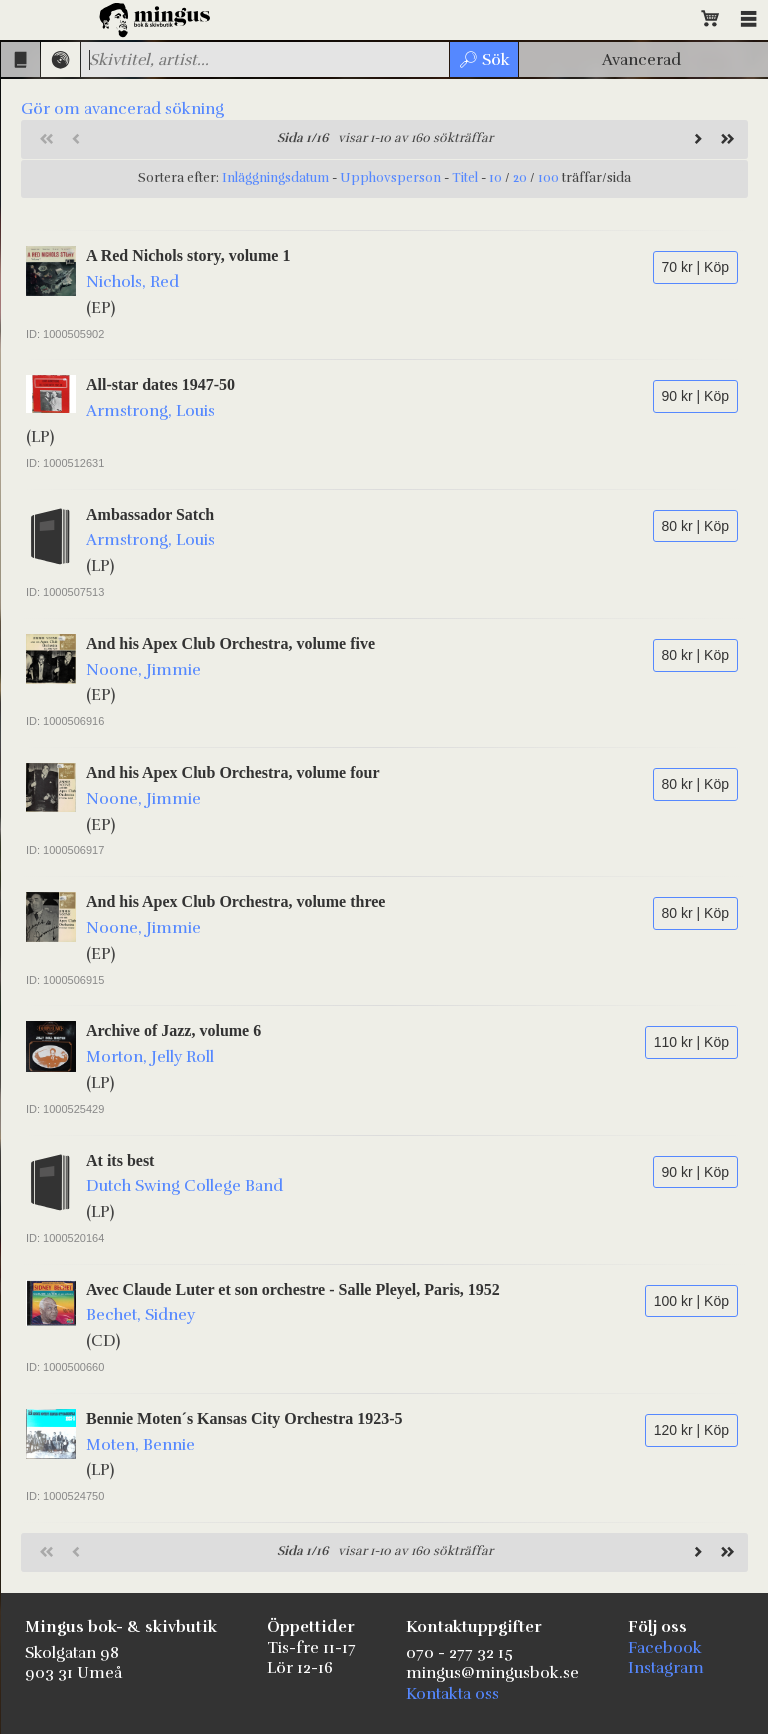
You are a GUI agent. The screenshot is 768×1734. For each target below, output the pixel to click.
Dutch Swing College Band (184, 1186)
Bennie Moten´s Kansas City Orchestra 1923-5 (244, 1418)
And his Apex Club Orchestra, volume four (233, 772)
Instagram (666, 1668)
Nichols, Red (132, 282)
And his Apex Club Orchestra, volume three (235, 901)
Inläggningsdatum (275, 178)
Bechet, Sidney (140, 1315)
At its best (120, 1160)
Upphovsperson (390, 178)
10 (495, 178)
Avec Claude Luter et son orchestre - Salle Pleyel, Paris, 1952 (293, 1289)
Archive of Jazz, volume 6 (173, 1030)
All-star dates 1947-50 (160, 384)
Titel (465, 178)
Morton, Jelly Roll (150, 1057)
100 (548, 178)
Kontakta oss (452, 1694)
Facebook (665, 1648)
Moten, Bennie (140, 1445)
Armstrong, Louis (150, 411)
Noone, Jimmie (143, 670)
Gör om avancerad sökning (122, 109)
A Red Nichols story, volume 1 (188, 255)
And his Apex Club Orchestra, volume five (230, 643)
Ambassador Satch (150, 514)
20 (520, 178)
